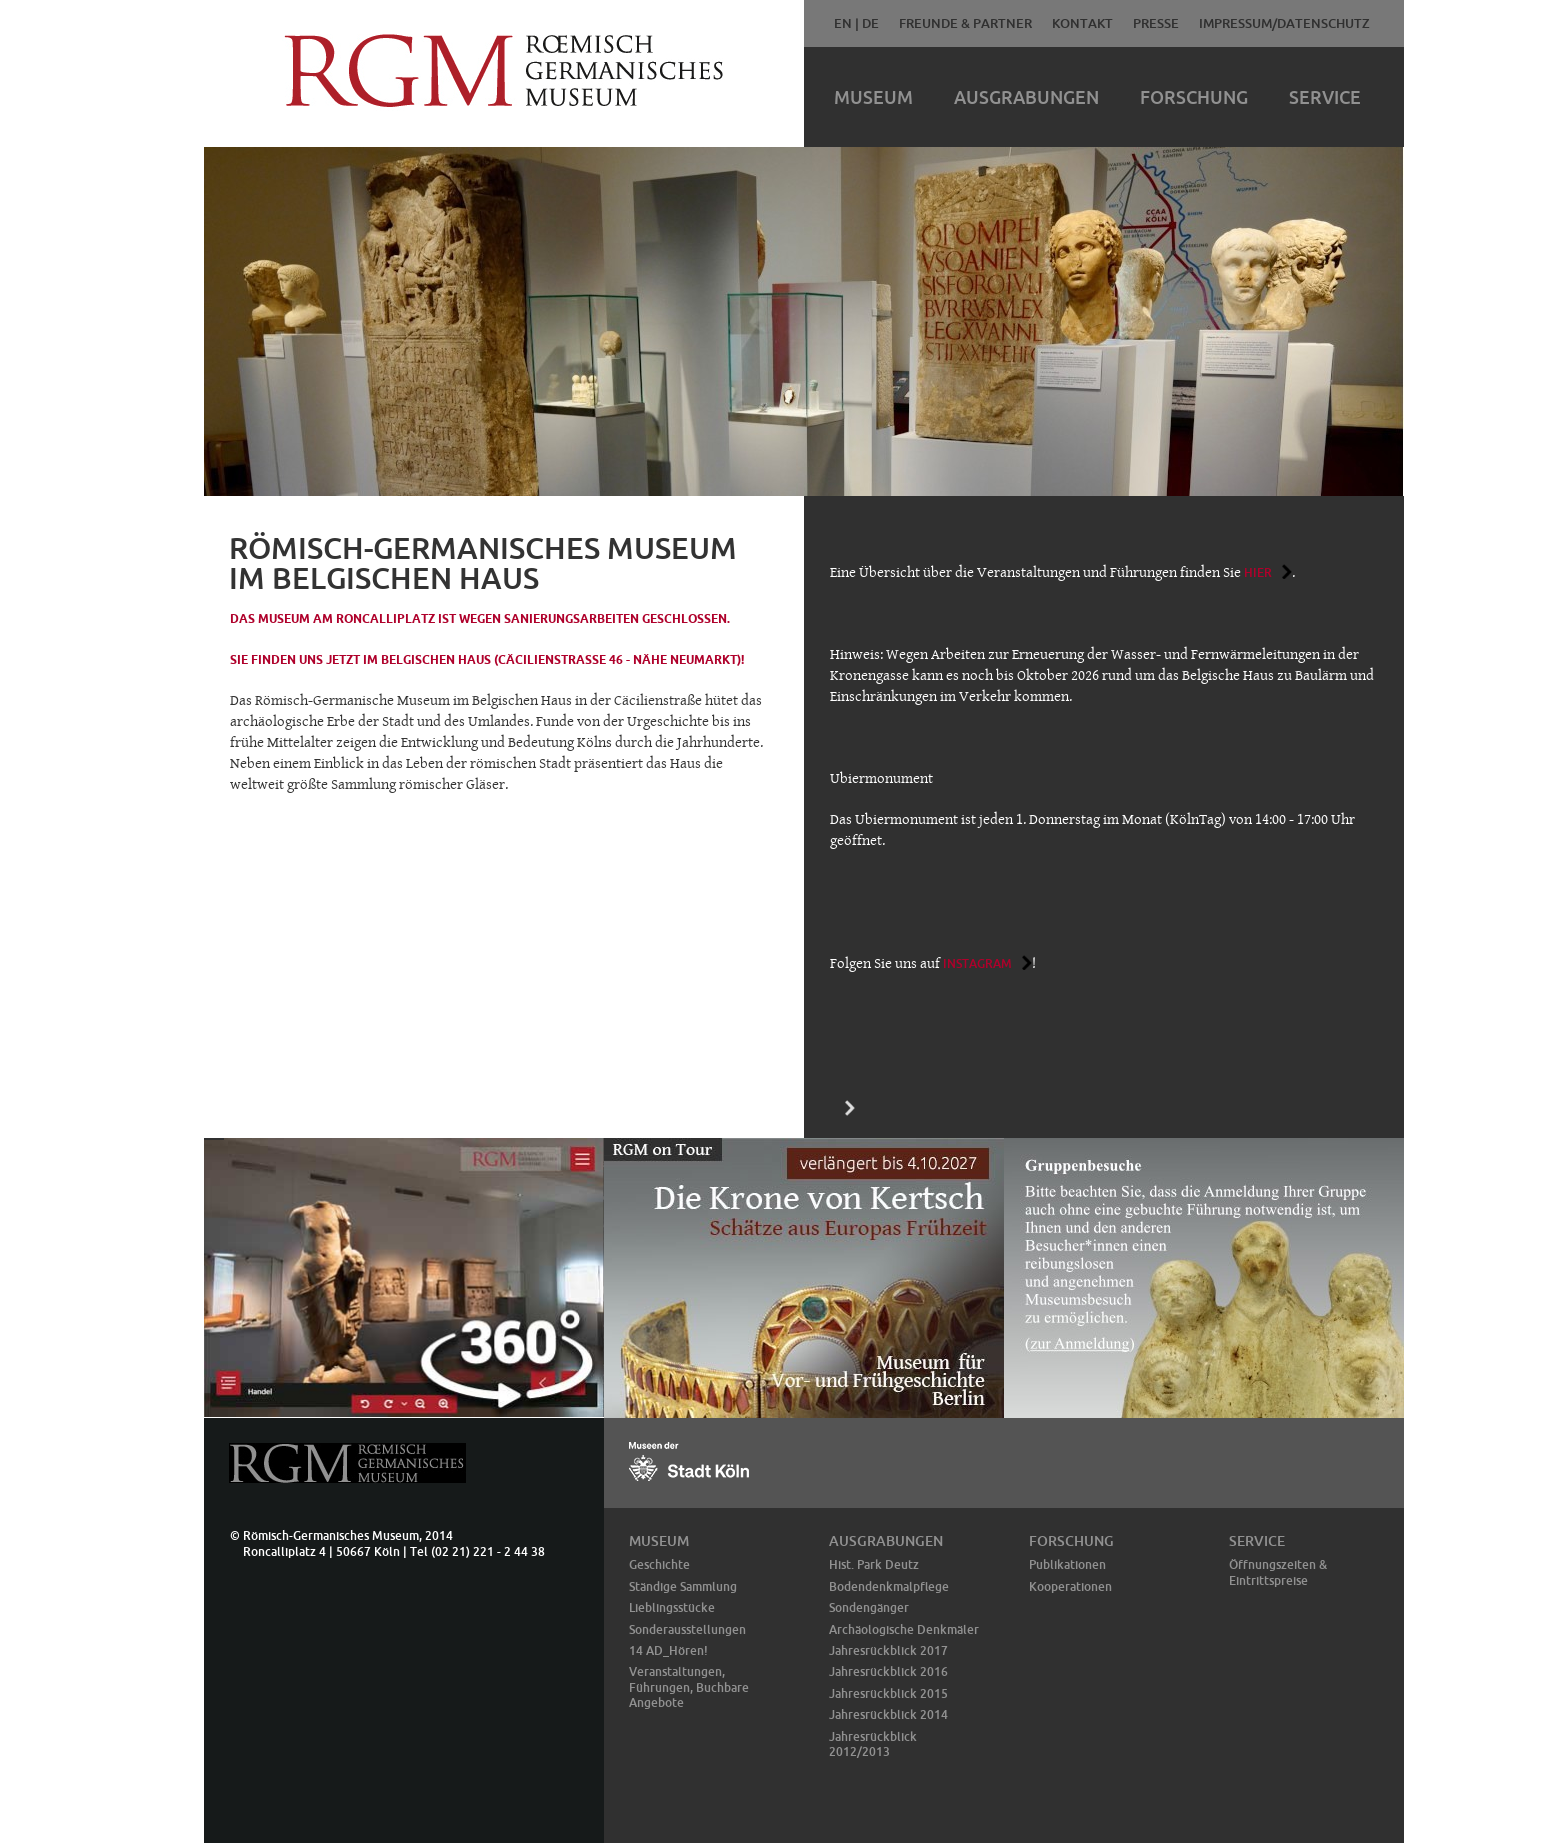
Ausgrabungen (1026, 97)
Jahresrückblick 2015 (888, 1693)
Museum (873, 97)
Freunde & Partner (965, 23)
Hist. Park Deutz (874, 1564)
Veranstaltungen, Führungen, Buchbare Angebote (689, 1687)
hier (1258, 572)
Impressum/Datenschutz (1284, 23)
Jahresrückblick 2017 (888, 1650)
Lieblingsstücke (672, 1607)
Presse (1156, 23)
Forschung (1194, 97)
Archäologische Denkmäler (904, 1629)
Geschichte (659, 1564)
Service (1325, 97)
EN (843, 23)
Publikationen (1067, 1564)
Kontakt (1082, 23)
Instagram (977, 963)
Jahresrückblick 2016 (888, 1671)
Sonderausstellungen (687, 1629)
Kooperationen (1070, 1586)
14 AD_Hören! (668, 1650)
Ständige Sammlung (683, 1586)
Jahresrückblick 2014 (888, 1714)
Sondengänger (869, 1607)
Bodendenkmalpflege (889, 1586)
